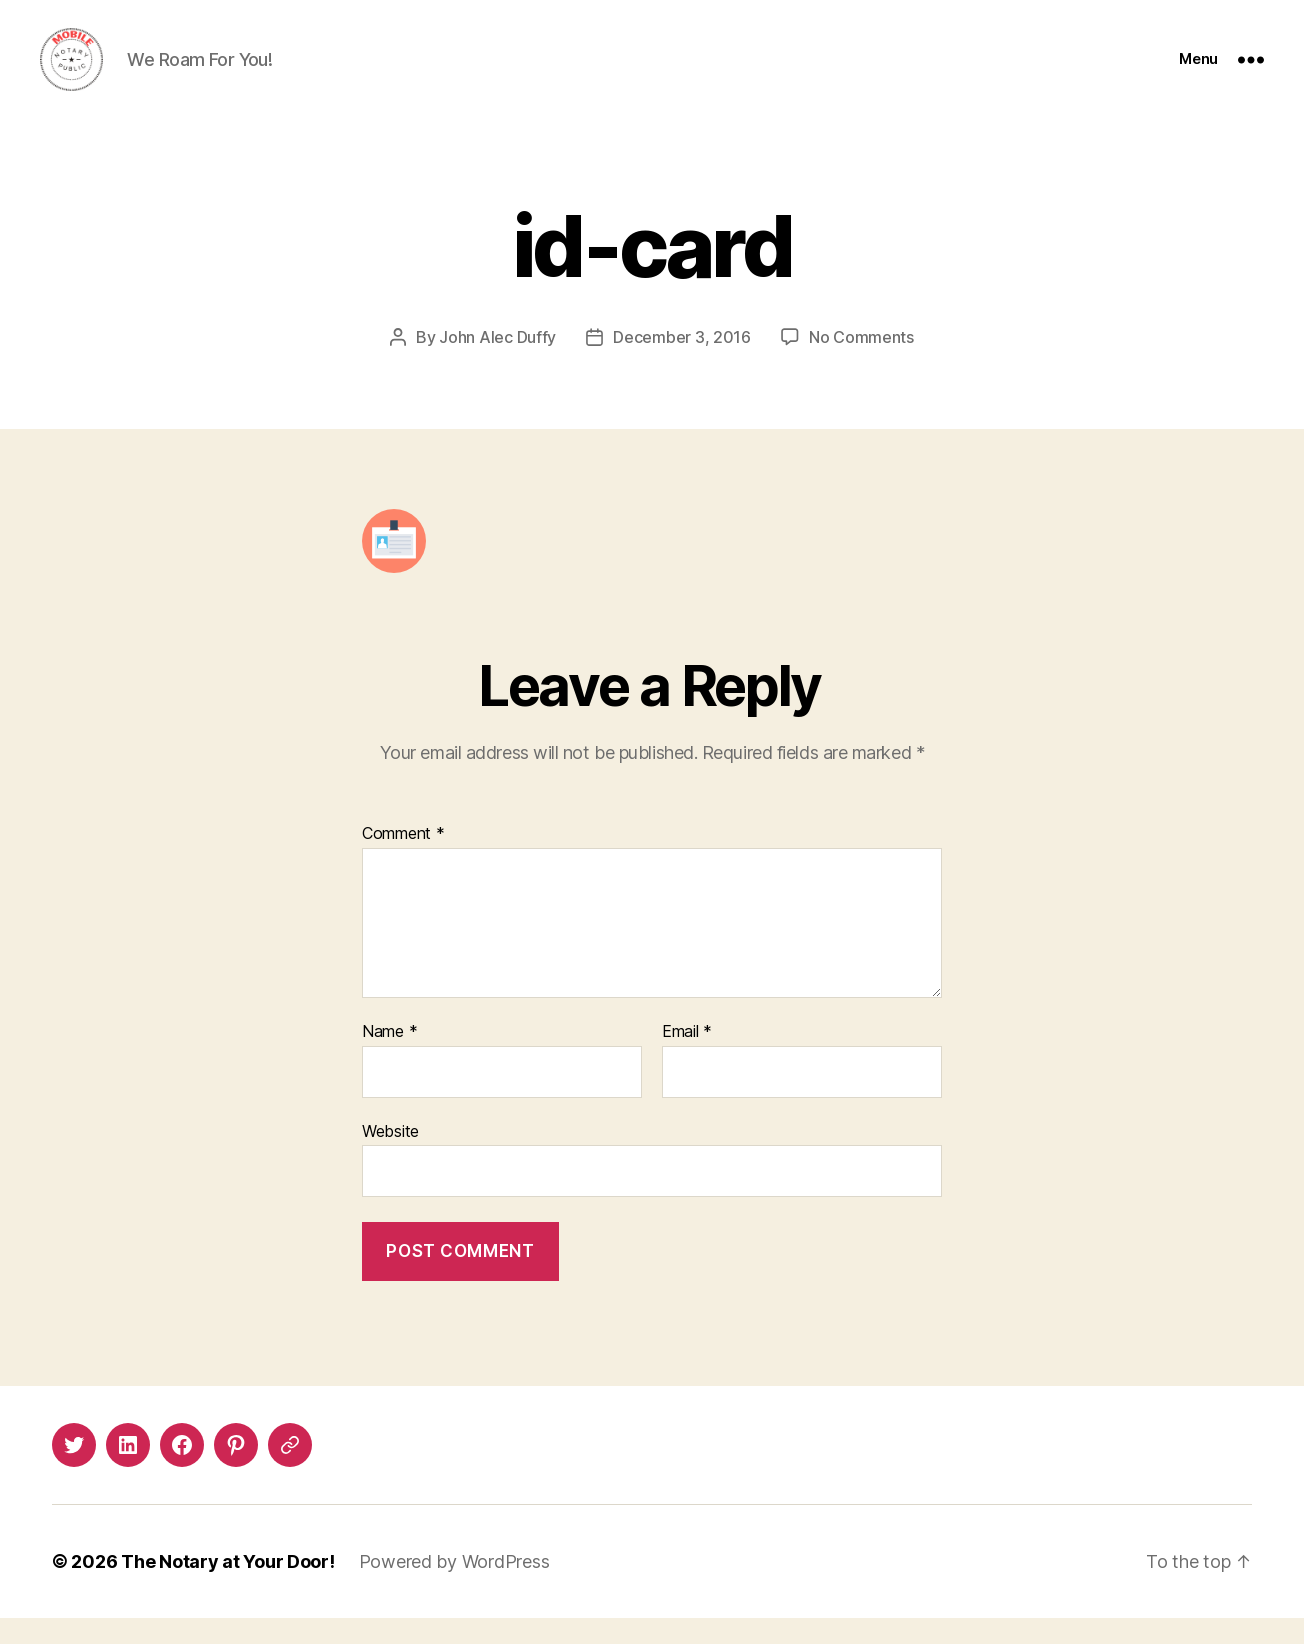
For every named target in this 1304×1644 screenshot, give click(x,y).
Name (389, 1059)
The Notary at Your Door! (228, 1587)
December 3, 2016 (682, 364)
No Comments (861, 364)
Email (687, 1059)
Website (390, 1157)
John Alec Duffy (497, 364)
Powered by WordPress (454, 1587)
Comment (403, 861)
